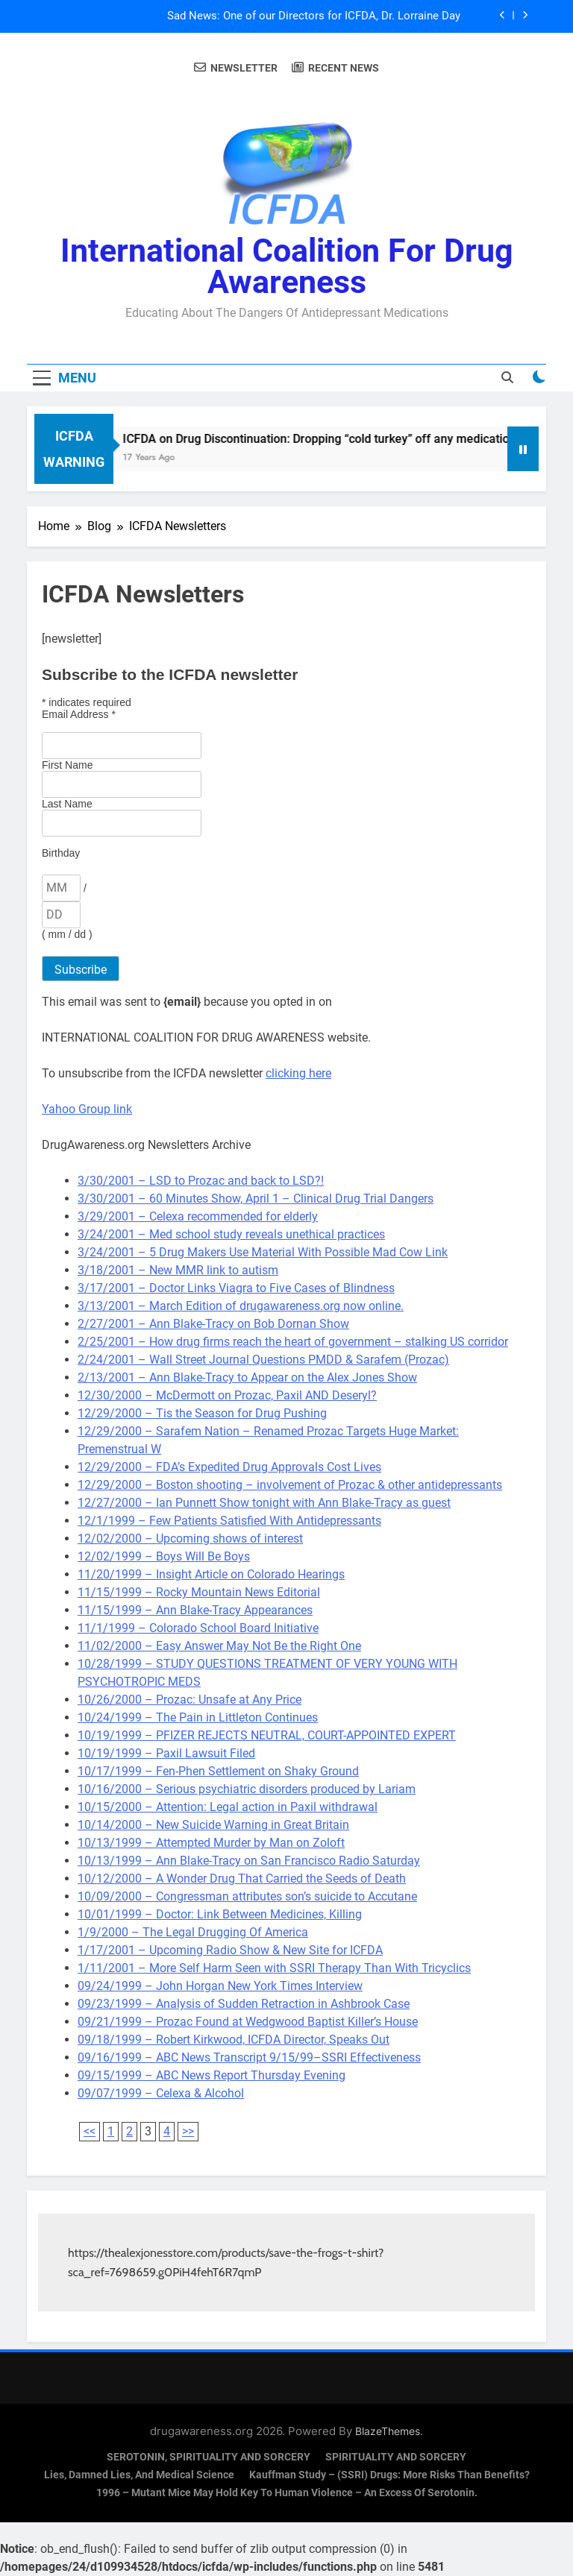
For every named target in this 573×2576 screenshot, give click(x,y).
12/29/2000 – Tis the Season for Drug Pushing (202, 1413)
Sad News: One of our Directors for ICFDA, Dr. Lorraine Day (313, 16)
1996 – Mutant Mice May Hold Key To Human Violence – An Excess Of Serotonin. (287, 2493)
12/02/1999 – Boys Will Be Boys (164, 1556)
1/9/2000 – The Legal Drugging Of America (193, 1932)
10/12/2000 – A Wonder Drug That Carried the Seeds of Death (242, 1878)
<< (90, 2131)
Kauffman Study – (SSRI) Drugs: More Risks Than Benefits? (389, 2475)
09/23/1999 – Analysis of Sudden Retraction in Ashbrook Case (244, 2004)
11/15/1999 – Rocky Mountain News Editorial (199, 1592)
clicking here (298, 1073)
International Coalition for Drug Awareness (286, 266)
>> (188, 2131)
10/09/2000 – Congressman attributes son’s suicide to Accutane (247, 1896)
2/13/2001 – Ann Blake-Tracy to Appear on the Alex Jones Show (247, 1377)
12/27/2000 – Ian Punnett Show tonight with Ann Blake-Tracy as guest (264, 1503)
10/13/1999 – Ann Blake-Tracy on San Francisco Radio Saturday (249, 1861)
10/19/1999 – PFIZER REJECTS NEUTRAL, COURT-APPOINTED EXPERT (267, 1735)
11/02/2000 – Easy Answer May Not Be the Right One (219, 1646)
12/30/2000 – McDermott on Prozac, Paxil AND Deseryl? (227, 1395)
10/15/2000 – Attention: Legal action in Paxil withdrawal (228, 1807)
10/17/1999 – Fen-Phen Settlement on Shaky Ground (218, 1771)
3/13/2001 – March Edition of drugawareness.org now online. (241, 1306)
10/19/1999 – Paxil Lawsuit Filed (166, 1753)
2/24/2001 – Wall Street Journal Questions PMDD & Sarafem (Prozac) (263, 1359)
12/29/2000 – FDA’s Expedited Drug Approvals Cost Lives (229, 1467)
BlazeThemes (387, 2431)
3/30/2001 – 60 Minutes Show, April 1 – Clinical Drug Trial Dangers (255, 1198)
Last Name (67, 804)
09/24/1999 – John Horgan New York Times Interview (220, 1986)
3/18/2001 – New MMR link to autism (178, 1270)
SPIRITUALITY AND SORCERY (395, 2457)
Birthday (61, 853)
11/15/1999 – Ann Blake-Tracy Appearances (195, 1610)
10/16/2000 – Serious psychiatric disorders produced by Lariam (247, 1789)
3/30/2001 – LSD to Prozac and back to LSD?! (201, 1181)
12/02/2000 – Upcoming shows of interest (190, 1538)
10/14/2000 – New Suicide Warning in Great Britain (213, 1825)
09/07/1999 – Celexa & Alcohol (161, 2093)
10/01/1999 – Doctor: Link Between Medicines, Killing (220, 1914)
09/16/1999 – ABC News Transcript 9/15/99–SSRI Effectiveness (249, 2057)
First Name (67, 765)
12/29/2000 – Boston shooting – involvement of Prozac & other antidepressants (290, 1485)
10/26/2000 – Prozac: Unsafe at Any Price (189, 1699)
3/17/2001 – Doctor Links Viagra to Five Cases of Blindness (236, 1288)
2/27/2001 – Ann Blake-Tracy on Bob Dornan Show (213, 1324)
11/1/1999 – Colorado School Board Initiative (198, 1628)
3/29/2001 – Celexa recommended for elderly (198, 1216)
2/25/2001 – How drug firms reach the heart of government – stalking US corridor (293, 1342)
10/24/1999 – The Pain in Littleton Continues (198, 1717)
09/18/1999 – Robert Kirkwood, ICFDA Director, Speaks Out (233, 2039)
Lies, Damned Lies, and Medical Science (139, 2475)
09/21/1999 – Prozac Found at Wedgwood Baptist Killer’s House (248, 2022)
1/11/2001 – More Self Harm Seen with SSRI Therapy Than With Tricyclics (274, 1968)
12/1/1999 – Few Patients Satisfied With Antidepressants (229, 1521)
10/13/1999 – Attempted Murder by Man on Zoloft (211, 1843)
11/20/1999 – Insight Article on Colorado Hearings (211, 1574)
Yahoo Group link (87, 1109)
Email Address (79, 714)
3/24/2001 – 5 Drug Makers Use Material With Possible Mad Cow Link (263, 1252)
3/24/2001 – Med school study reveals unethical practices (231, 1234)
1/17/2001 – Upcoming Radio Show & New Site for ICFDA (230, 1950)
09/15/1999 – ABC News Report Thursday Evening (211, 2075)
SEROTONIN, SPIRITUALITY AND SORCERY (208, 2457)
